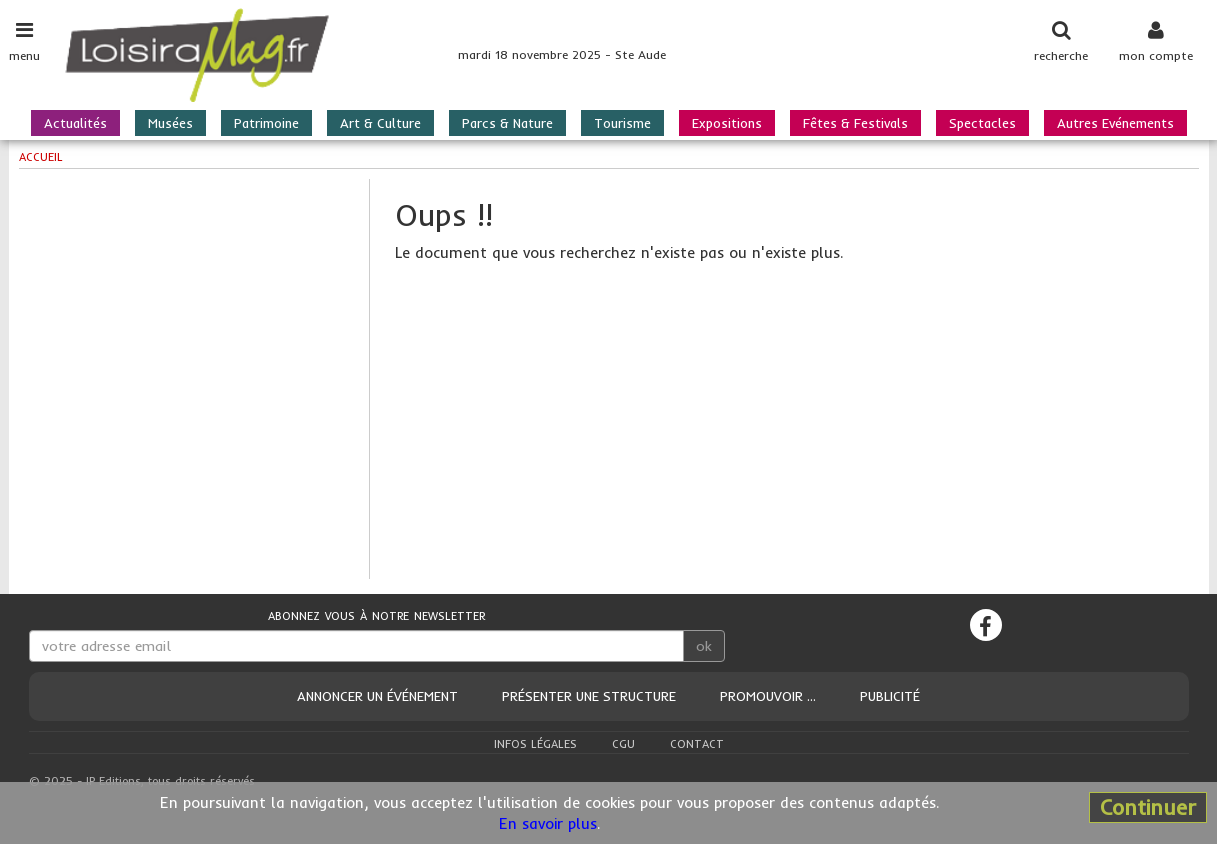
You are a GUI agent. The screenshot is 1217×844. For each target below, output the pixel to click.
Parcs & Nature (507, 123)
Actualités (75, 123)
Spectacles (982, 123)
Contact (697, 744)
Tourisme (622, 123)
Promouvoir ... (768, 696)
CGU (623, 744)
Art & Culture (380, 123)
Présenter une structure (589, 696)
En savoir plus (548, 823)
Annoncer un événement (377, 696)
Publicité (890, 696)
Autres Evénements (1115, 123)
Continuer (1148, 807)
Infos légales (535, 744)
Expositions (727, 123)
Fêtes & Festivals (855, 123)
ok (704, 646)
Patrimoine (266, 123)
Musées (170, 123)
